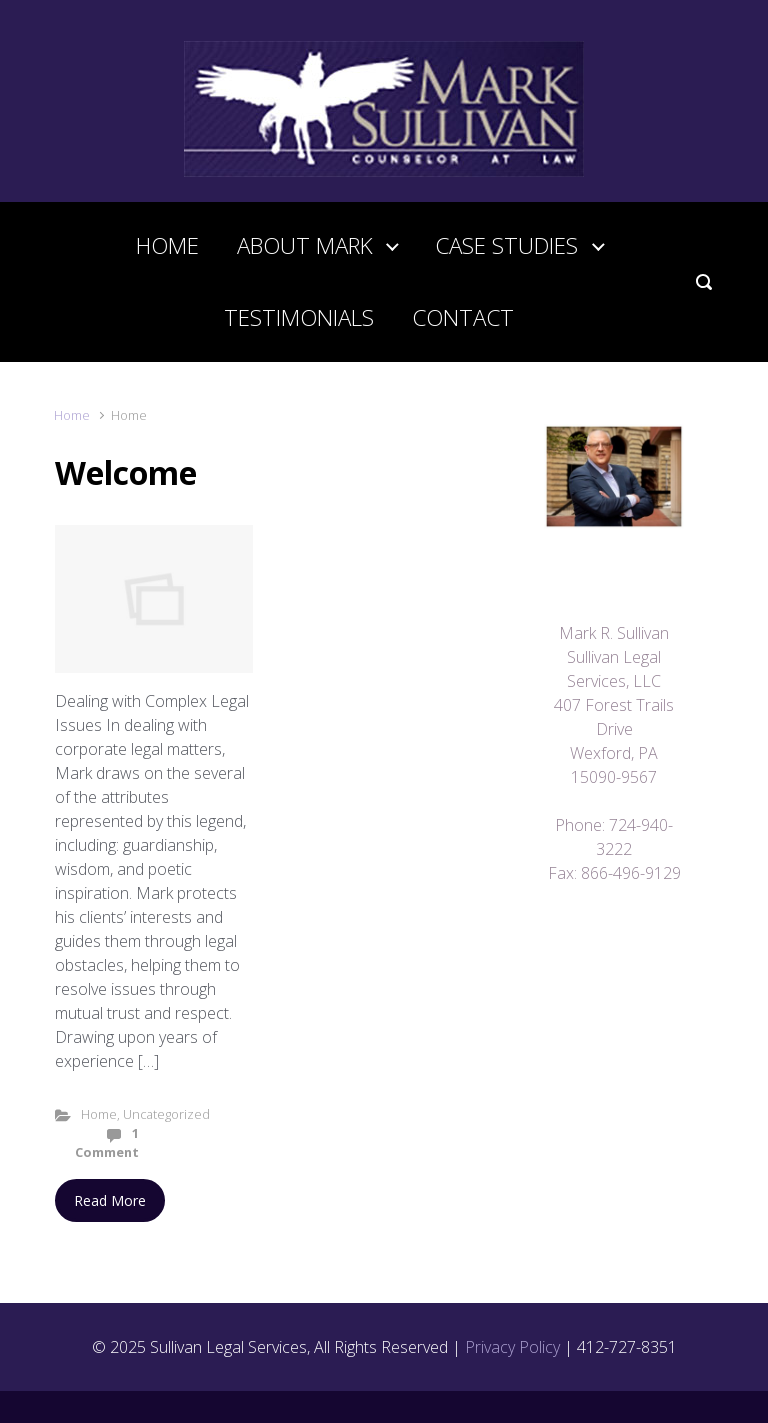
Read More (110, 1200)
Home (72, 415)
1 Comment (107, 1142)
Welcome (126, 472)
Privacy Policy (512, 1347)
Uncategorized (166, 1114)
